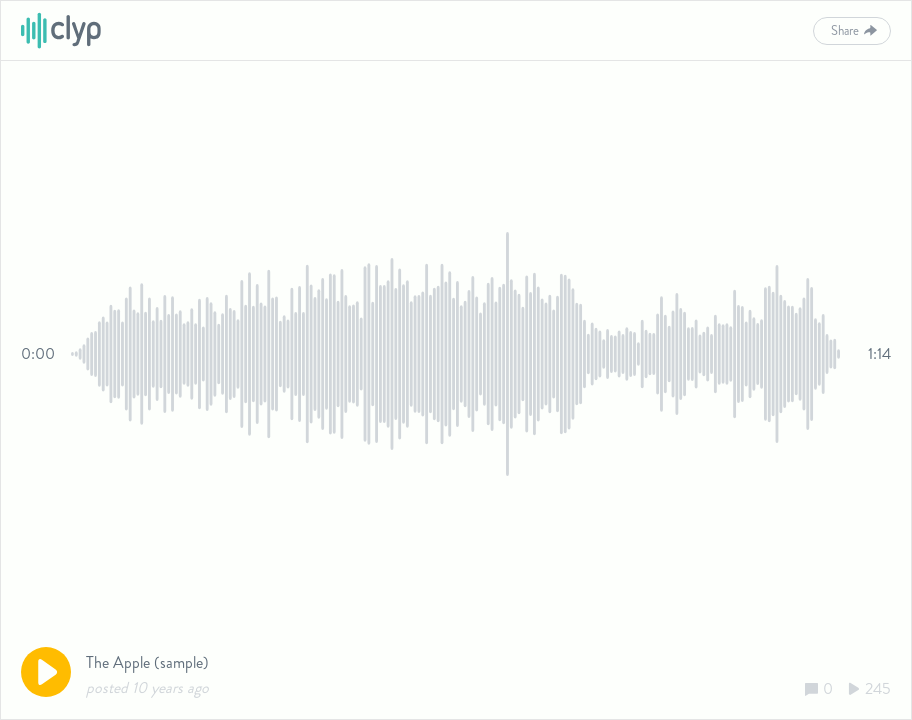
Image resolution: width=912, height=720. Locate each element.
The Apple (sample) (147, 662)
